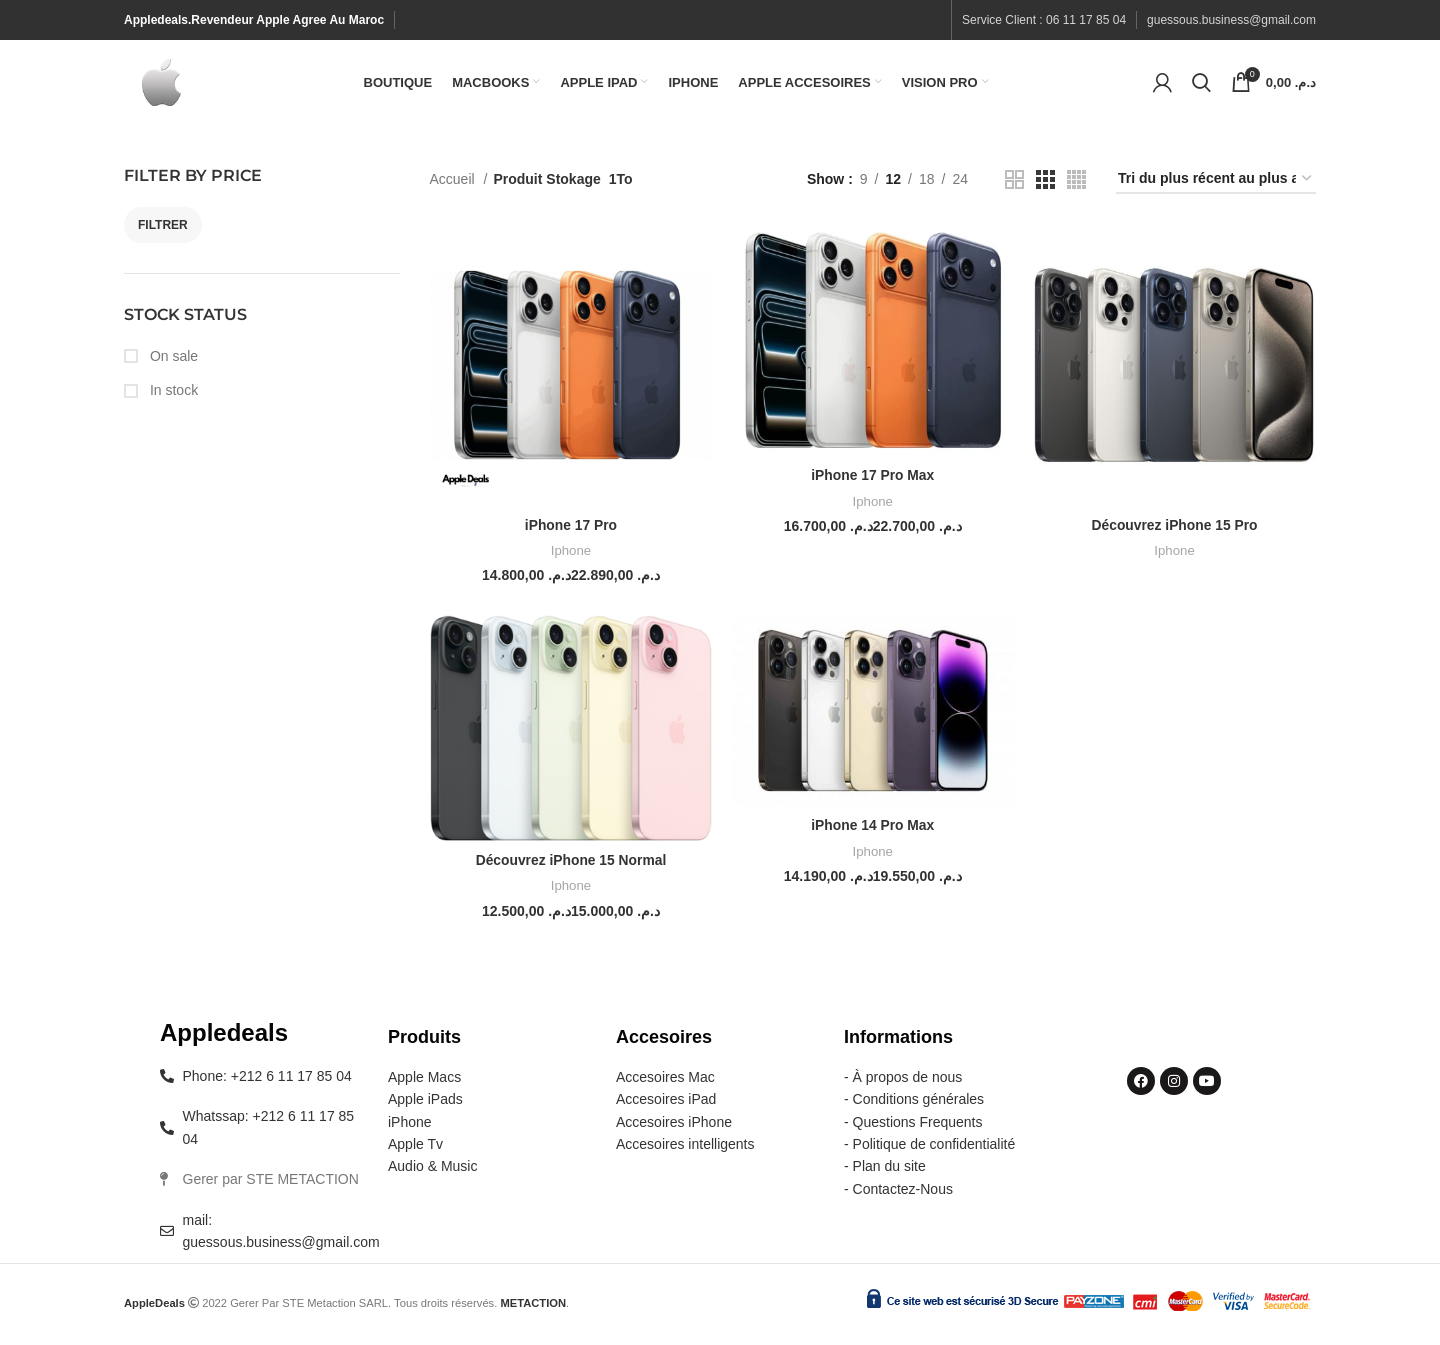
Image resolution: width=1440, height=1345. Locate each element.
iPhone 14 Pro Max (872, 831)
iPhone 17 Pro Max (872, 481)
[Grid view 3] (1045, 184)
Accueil (454, 184)
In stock (172, 395)
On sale (172, 361)
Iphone (570, 556)
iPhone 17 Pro (570, 530)
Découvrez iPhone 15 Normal (570, 865)
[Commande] (1216, 184)
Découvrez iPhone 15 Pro (1175, 530)
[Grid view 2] (1014, 184)
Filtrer (163, 230)
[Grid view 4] (1076, 184)
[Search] (1201, 85)
